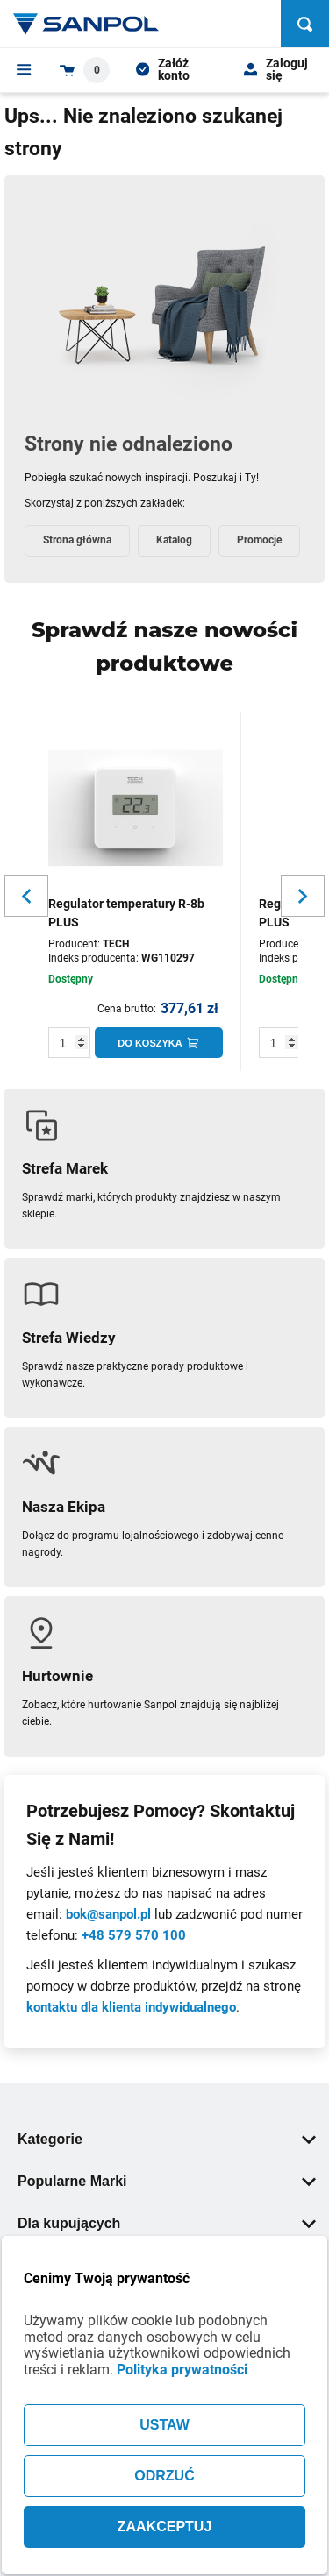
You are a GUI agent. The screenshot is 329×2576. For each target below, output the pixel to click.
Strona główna (77, 540)
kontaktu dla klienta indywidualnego (131, 2007)
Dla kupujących (167, 2223)
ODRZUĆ (164, 2475)
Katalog (174, 540)
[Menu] (24, 69)
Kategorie (167, 2139)
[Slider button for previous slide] (26, 896)
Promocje (259, 540)
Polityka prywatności (182, 2369)
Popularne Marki (167, 2181)
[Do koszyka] (159, 1042)
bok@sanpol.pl (108, 1914)
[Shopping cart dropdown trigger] (84, 70)
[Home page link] (86, 23)
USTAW (164, 2424)
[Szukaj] (305, 23)
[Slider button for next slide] (303, 896)
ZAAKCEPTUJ (165, 2526)
